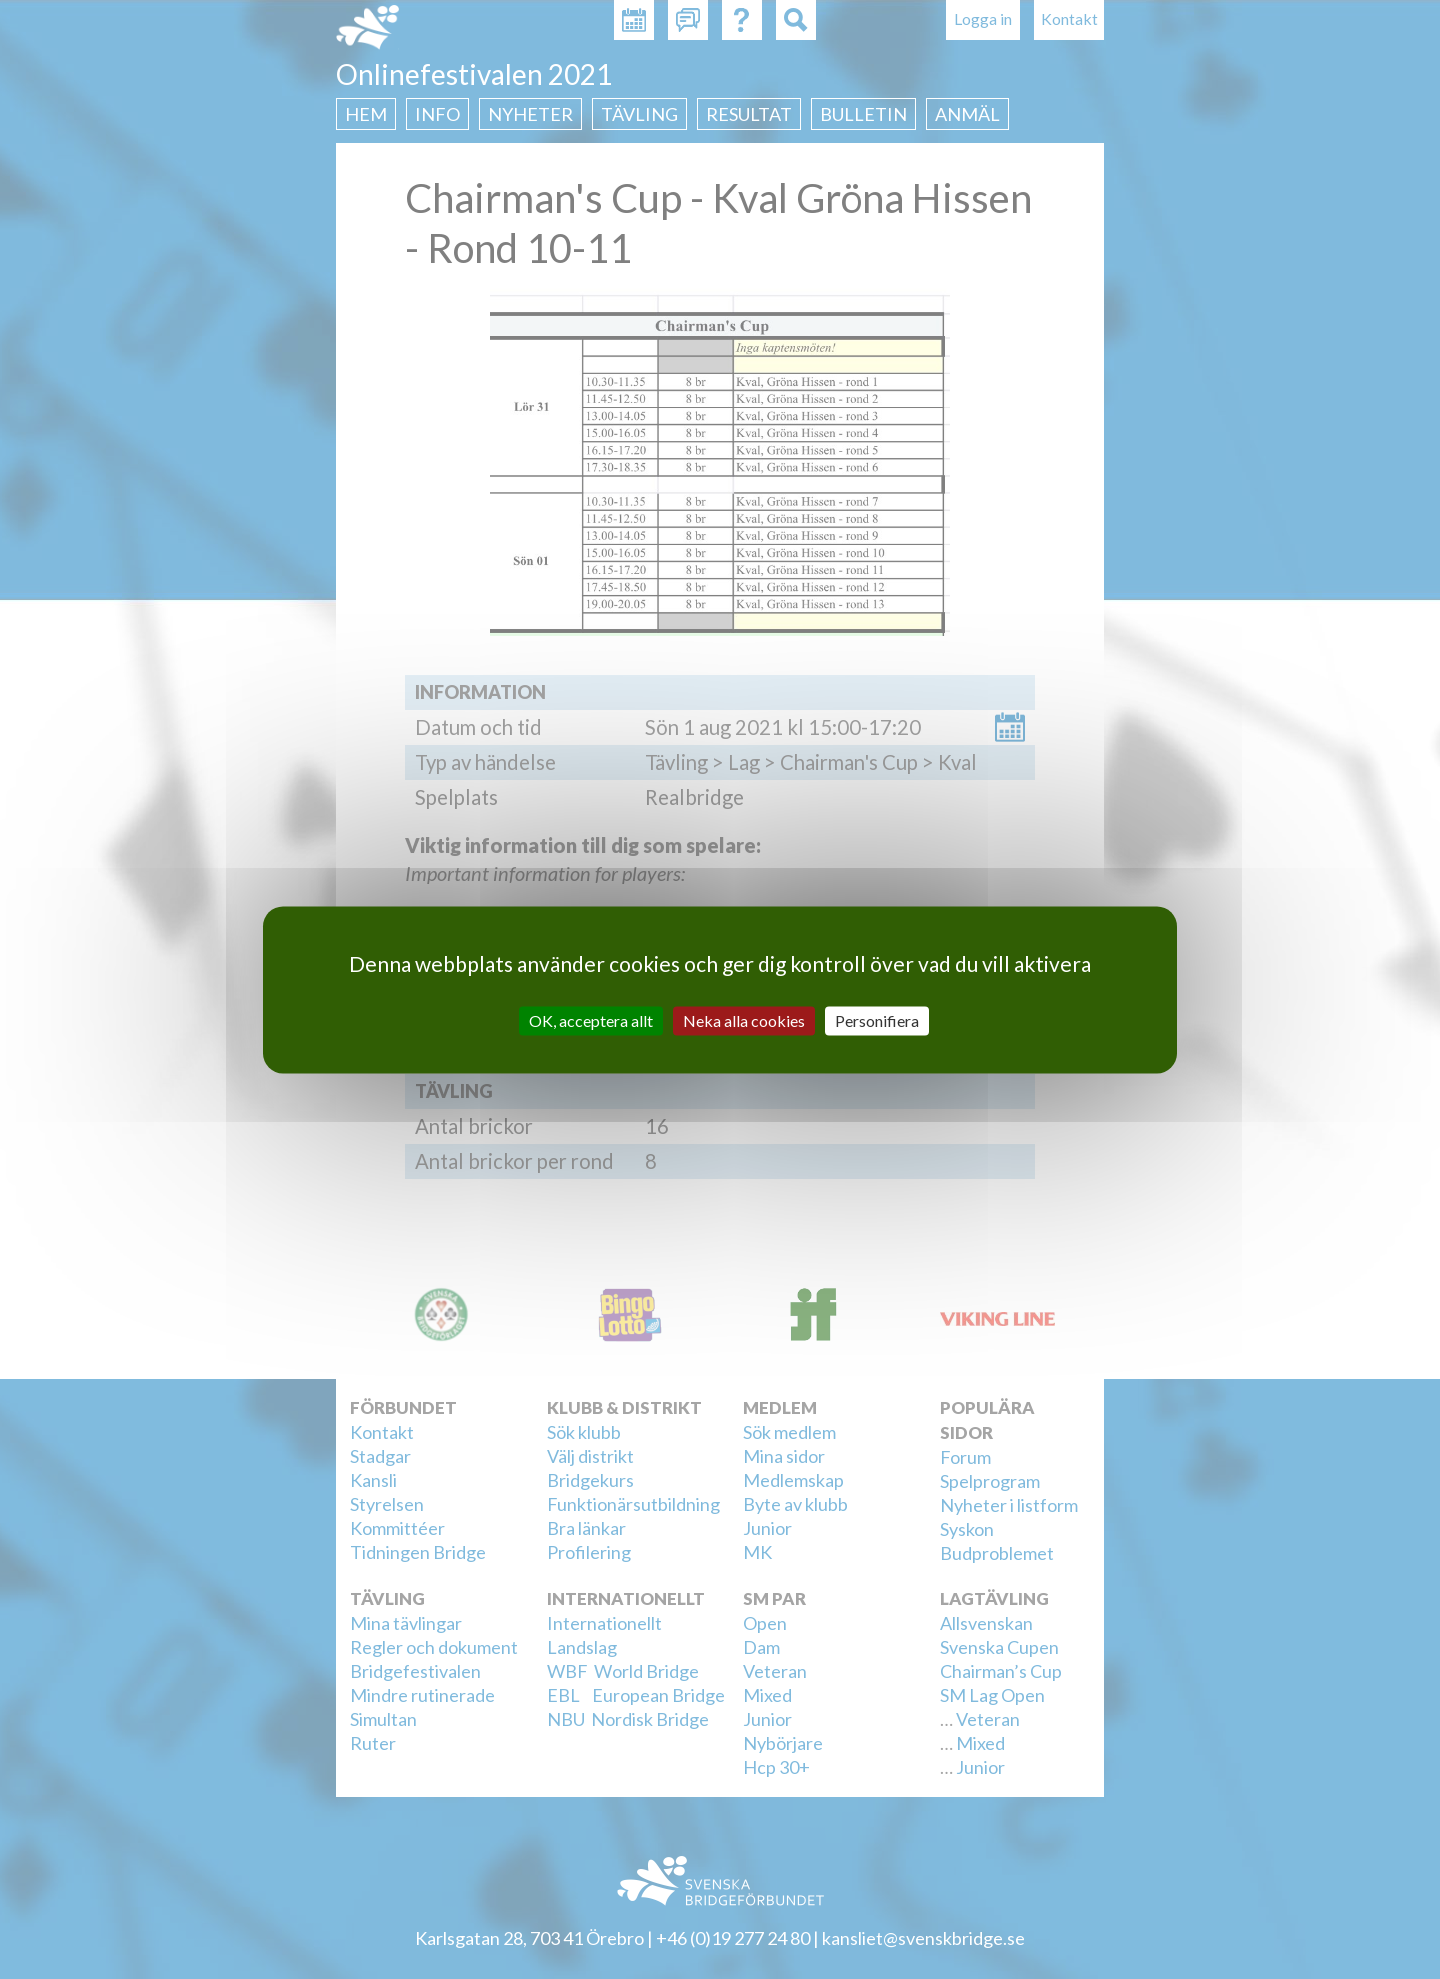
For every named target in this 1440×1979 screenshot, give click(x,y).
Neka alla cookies (744, 1020)
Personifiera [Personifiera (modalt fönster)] (877, 1020)
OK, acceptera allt (591, 1020)
